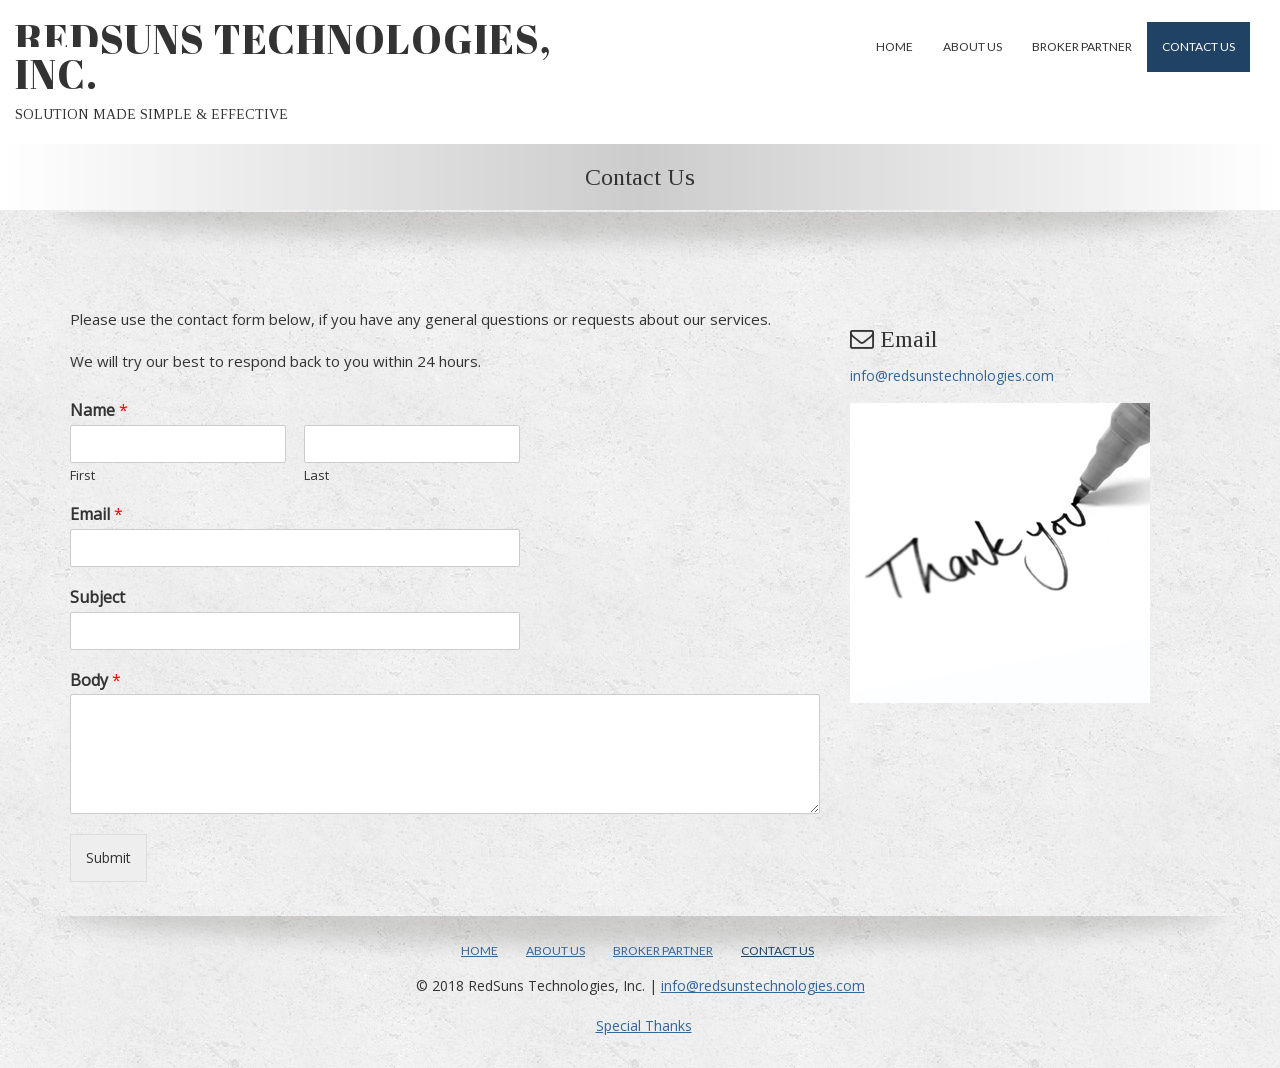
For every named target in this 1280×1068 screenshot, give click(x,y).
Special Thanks (644, 1025)
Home (894, 46)
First (82, 475)
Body (95, 680)
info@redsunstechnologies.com (952, 375)
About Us (972, 46)
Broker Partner (1082, 46)
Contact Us (1198, 46)
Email (96, 514)
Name (99, 410)
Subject (97, 597)
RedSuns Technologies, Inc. (283, 56)
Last (316, 475)
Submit (108, 857)
